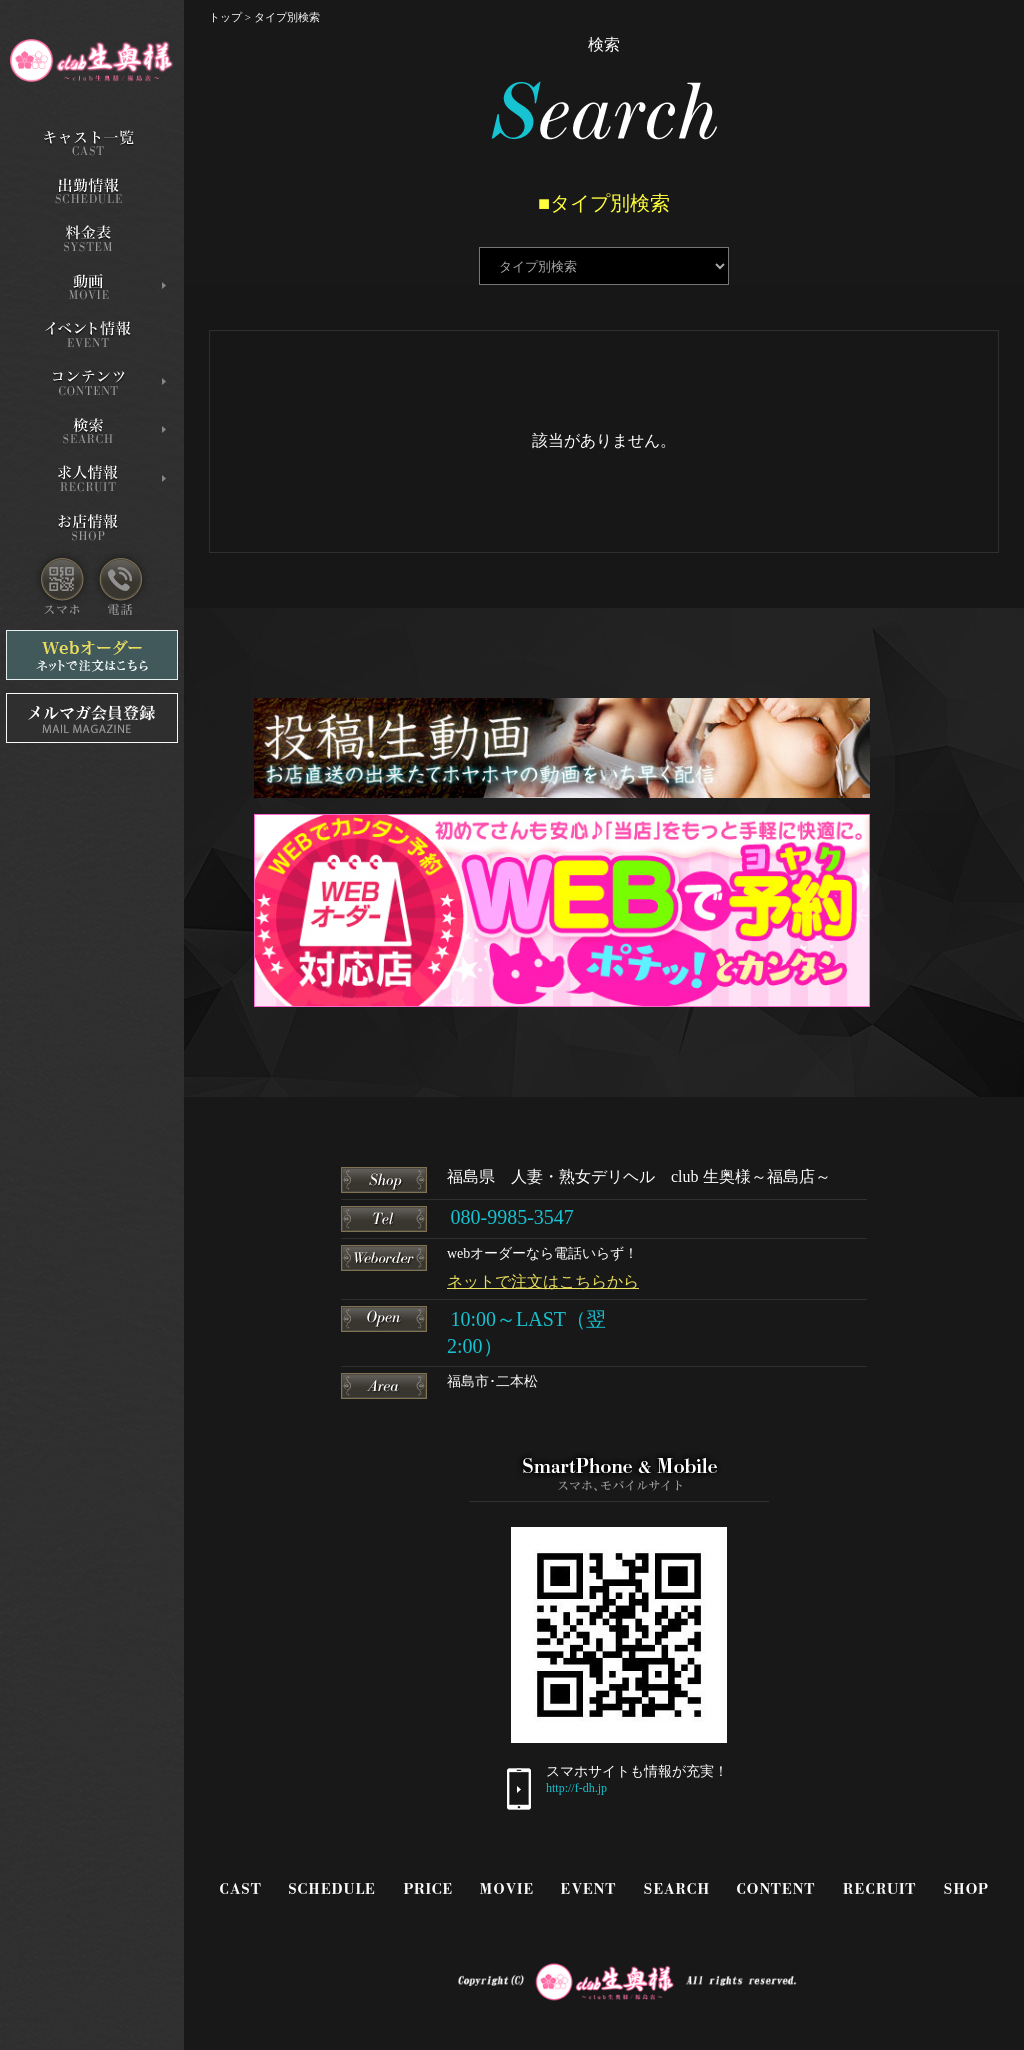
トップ (225, 17)
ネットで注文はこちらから (543, 1281)
